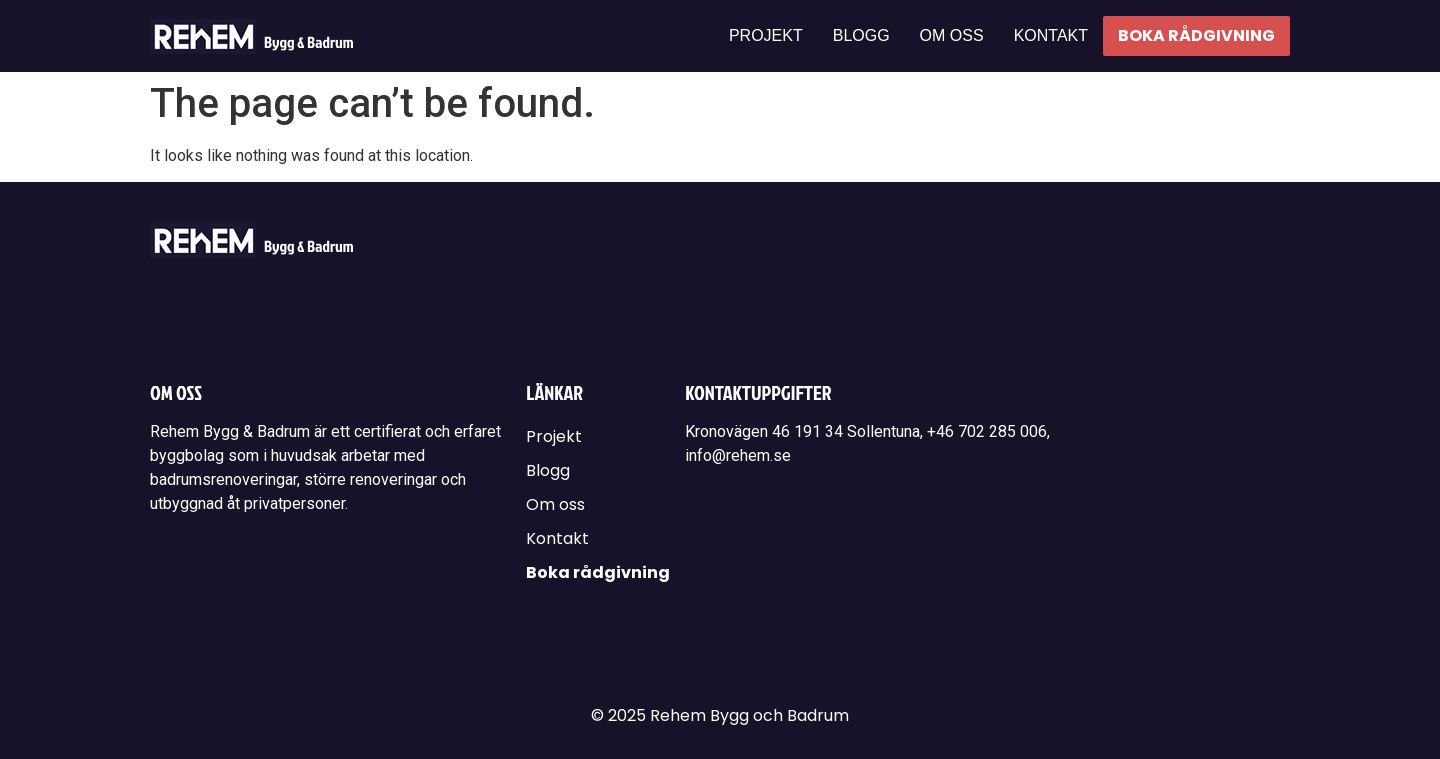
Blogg (861, 35)
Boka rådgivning (1196, 35)
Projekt (766, 35)
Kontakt (1051, 35)
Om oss (952, 35)
